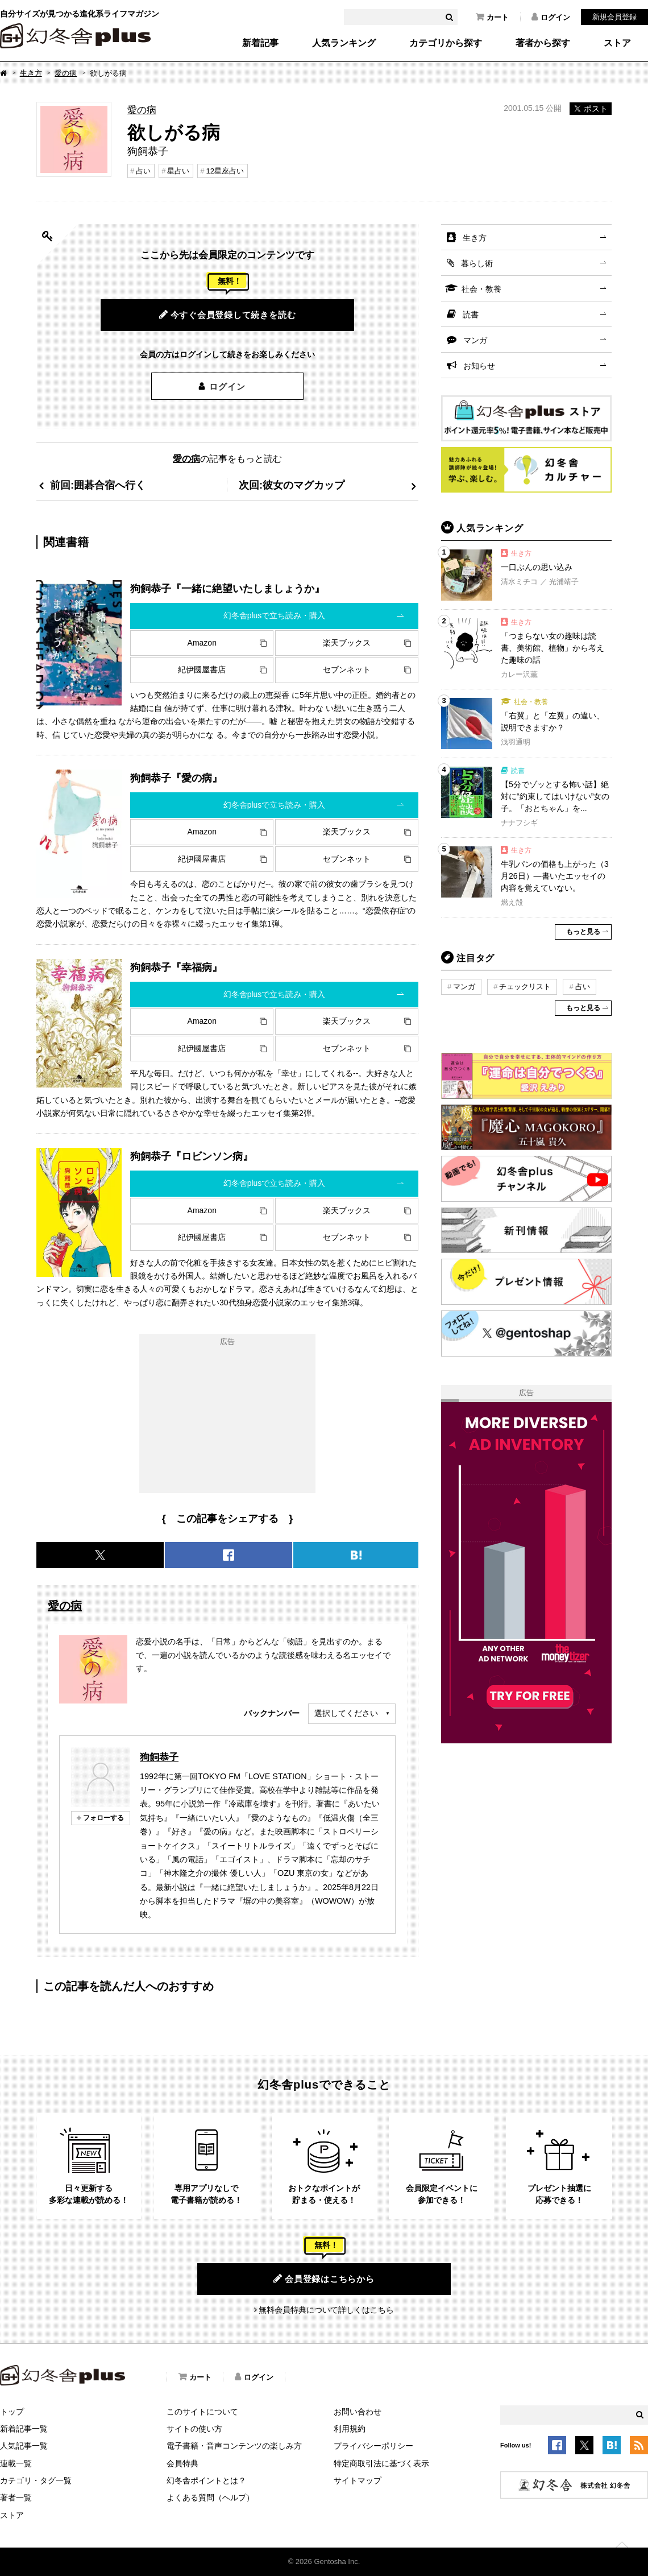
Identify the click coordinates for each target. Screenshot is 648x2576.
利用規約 (349, 2428)
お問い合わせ (357, 2411)
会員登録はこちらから (323, 2278)
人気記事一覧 (24, 2445)
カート (492, 17)
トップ (12, 2411)
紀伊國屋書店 (202, 669)
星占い (178, 171)
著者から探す (543, 43)
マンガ (475, 340)
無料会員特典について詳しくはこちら (326, 2309)
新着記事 (260, 43)
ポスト (591, 108)
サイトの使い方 (194, 2428)
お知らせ (479, 365)
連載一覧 (16, 2463)
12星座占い (224, 171)
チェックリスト (525, 986)
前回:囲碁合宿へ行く (98, 485)
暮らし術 (477, 263)
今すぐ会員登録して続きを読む (227, 314)
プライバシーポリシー (373, 2445)
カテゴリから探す (445, 43)
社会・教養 (481, 288)
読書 (471, 314)
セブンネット (347, 669)
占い (143, 171)
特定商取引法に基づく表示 (381, 2463)
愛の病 (66, 73)
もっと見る (583, 932)
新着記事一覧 (24, 2428)
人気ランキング (344, 43)
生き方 (31, 73)
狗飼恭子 (159, 1757)
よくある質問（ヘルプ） (210, 2497)
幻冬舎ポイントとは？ (206, 2480)
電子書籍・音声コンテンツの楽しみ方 (234, 2445)
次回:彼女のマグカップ (291, 485)
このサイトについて (202, 2411)
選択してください (346, 1713)
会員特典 (182, 2463)
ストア (617, 43)
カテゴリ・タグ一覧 (36, 2480)
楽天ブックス (347, 642)
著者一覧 (16, 2497)
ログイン (550, 17)
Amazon (202, 642)
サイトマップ (357, 2480)
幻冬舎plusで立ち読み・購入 (274, 615)
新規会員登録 (614, 17)
